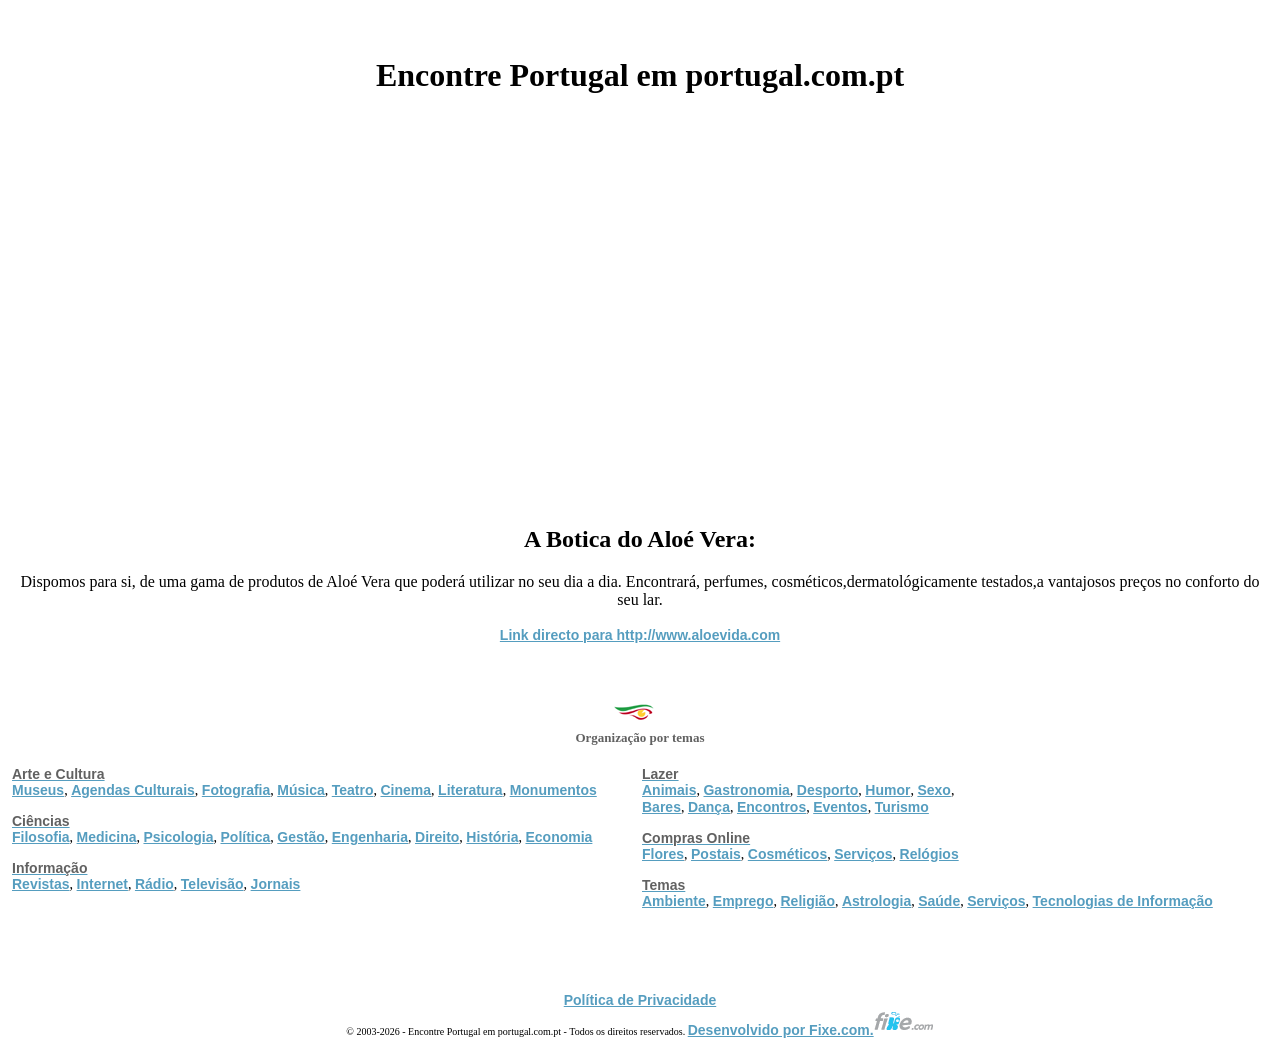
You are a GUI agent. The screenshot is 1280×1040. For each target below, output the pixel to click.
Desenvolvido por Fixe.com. (811, 1030)
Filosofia (41, 837)
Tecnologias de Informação (1123, 901)
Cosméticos (787, 854)
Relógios (929, 854)
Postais (716, 854)
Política (246, 837)
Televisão (212, 884)
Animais (669, 790)
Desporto (827, 790)
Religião (807, 901)
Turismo (902, 807)
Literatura (470, 790)
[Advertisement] (640, 302)
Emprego (743, 901)
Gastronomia (746, 790)
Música (300, 790)
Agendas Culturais (133, 790)
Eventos (840, 807)
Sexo (933, 790)
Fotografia (236, 790)
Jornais (276, 884)
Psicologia (178, 837)
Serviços (863, 854)
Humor (887, 790)
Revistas (41, 884)
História (492, 837)
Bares (661, 807)
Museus (38, 790)
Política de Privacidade (640, 1000)
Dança (709, 807)
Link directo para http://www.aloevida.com (640, 635)
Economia (558, 837)
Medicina (107, 837)
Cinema (406, 790)
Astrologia (876, 901)
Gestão (300, 837)
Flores (663, 854)
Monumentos (553, 790)
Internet (102, 884)
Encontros (771, 807)
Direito (437, 837)
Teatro (353, 790)
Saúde (939, 901)
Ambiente (674, 901)
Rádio (154, 884)
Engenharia (370, 837)
